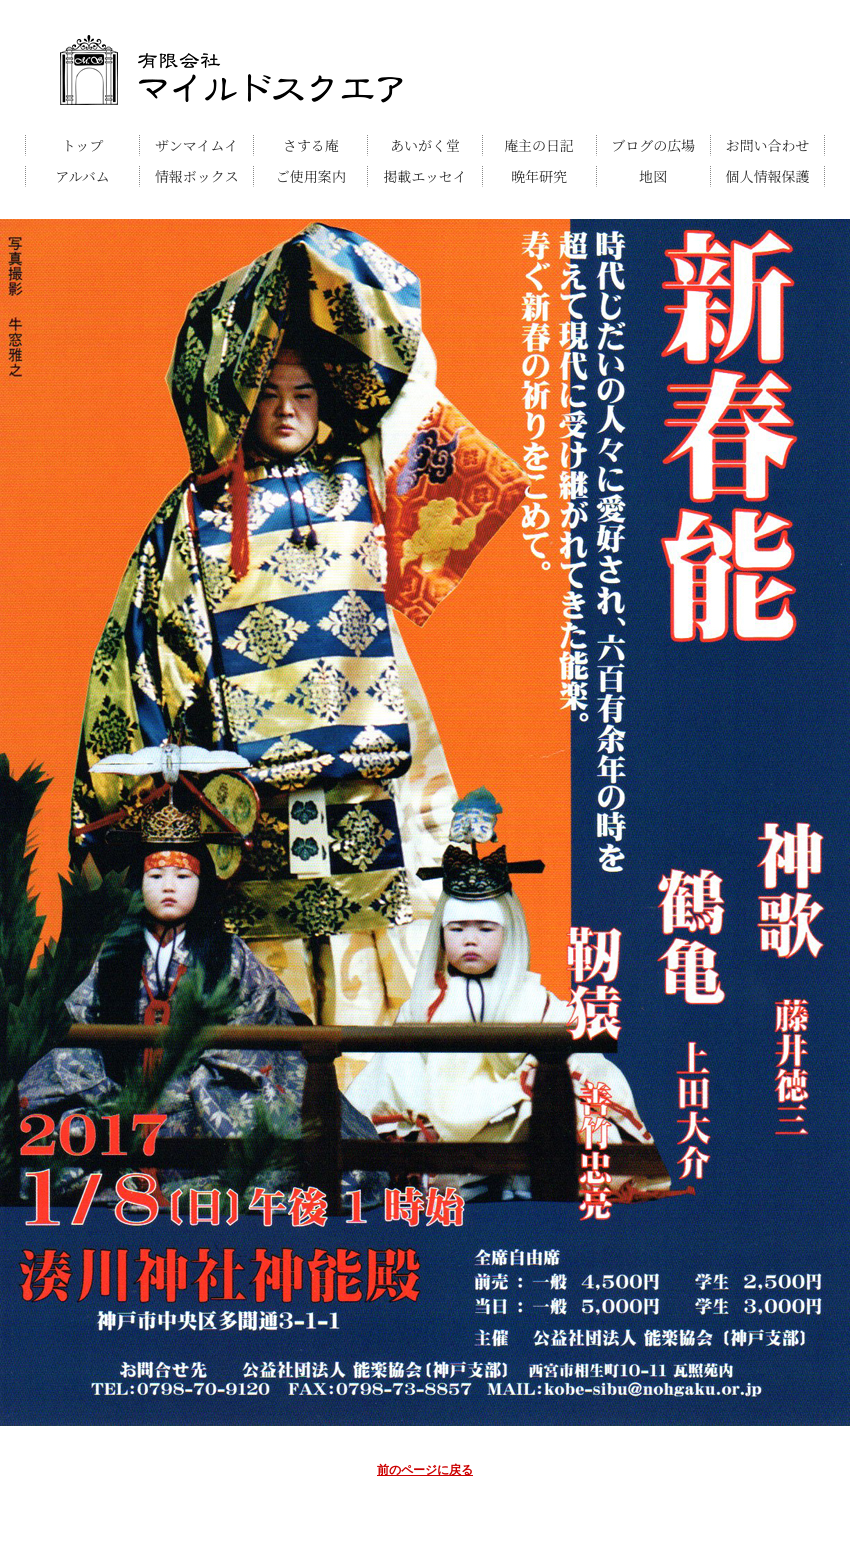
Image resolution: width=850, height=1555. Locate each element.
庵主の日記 (539, 145)
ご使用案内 (311, 176)
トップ (83, 145)
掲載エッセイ (424, 176)
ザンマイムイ (196, 145)
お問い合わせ (767, 145)
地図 (653, 176)
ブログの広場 (653, 145)
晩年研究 (539, 176)
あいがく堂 (425, 145)
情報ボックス (197, 176)
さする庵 (311, 145)
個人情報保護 (767, 176)
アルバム (82, 176)
